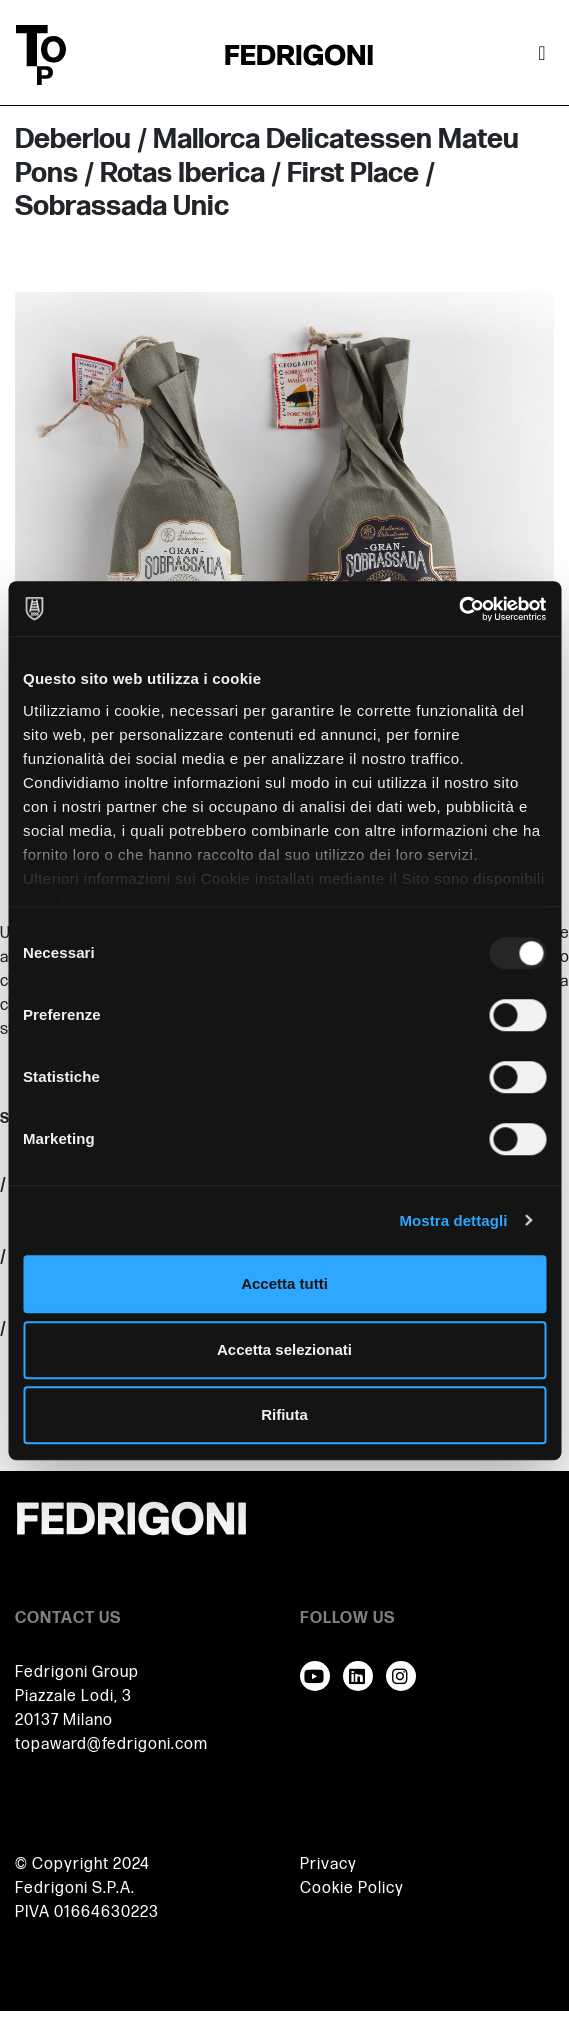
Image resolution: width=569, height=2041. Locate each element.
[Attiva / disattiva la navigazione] (542, 55)
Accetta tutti (284, 1283)
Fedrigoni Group (77, 1672)
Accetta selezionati (284, 1349)
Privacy (328, 1864)
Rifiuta (284, 1414)
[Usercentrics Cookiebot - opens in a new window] (458, 609)
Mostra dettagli (453, 1220)
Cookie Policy (352, 1888)
